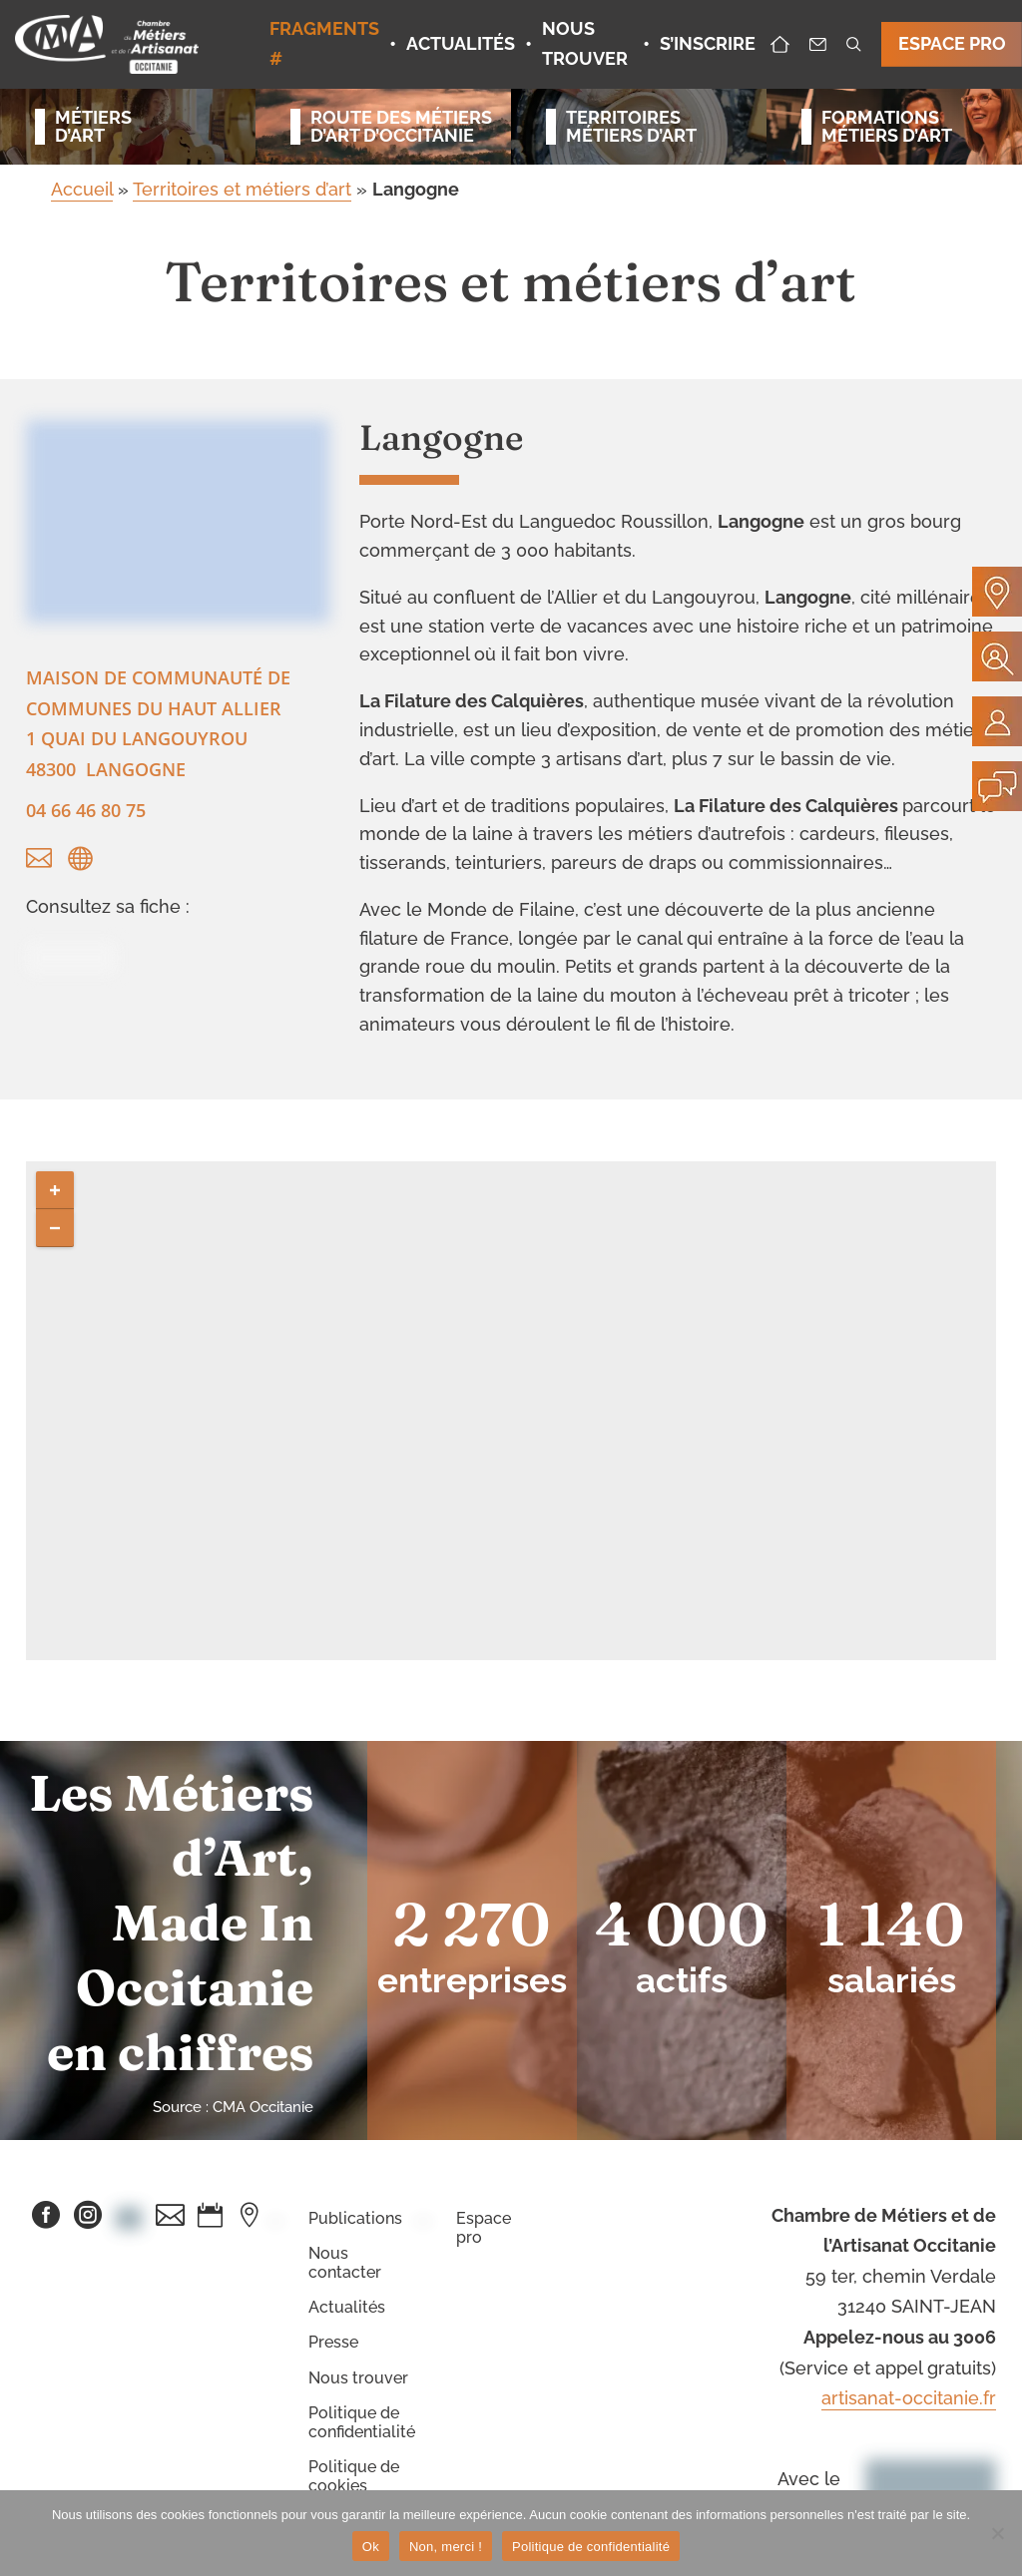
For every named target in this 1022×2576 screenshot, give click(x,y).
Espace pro (483, 2228)
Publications (355, 2218)
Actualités (346, 2307)
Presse (333, 2342)
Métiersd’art (93, 127)
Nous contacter (344, 2263)
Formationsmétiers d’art (886, 127)
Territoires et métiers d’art (242, 189)
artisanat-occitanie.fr (908, 2397)
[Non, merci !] (997, 2533)
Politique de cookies (353, 2476)
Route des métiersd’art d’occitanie (393, 127)
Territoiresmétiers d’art (631, 127)
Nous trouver (358, 2377)
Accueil (82, 189)
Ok (370, 2546)
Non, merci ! (445, 2546)
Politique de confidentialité (361, 2422)
